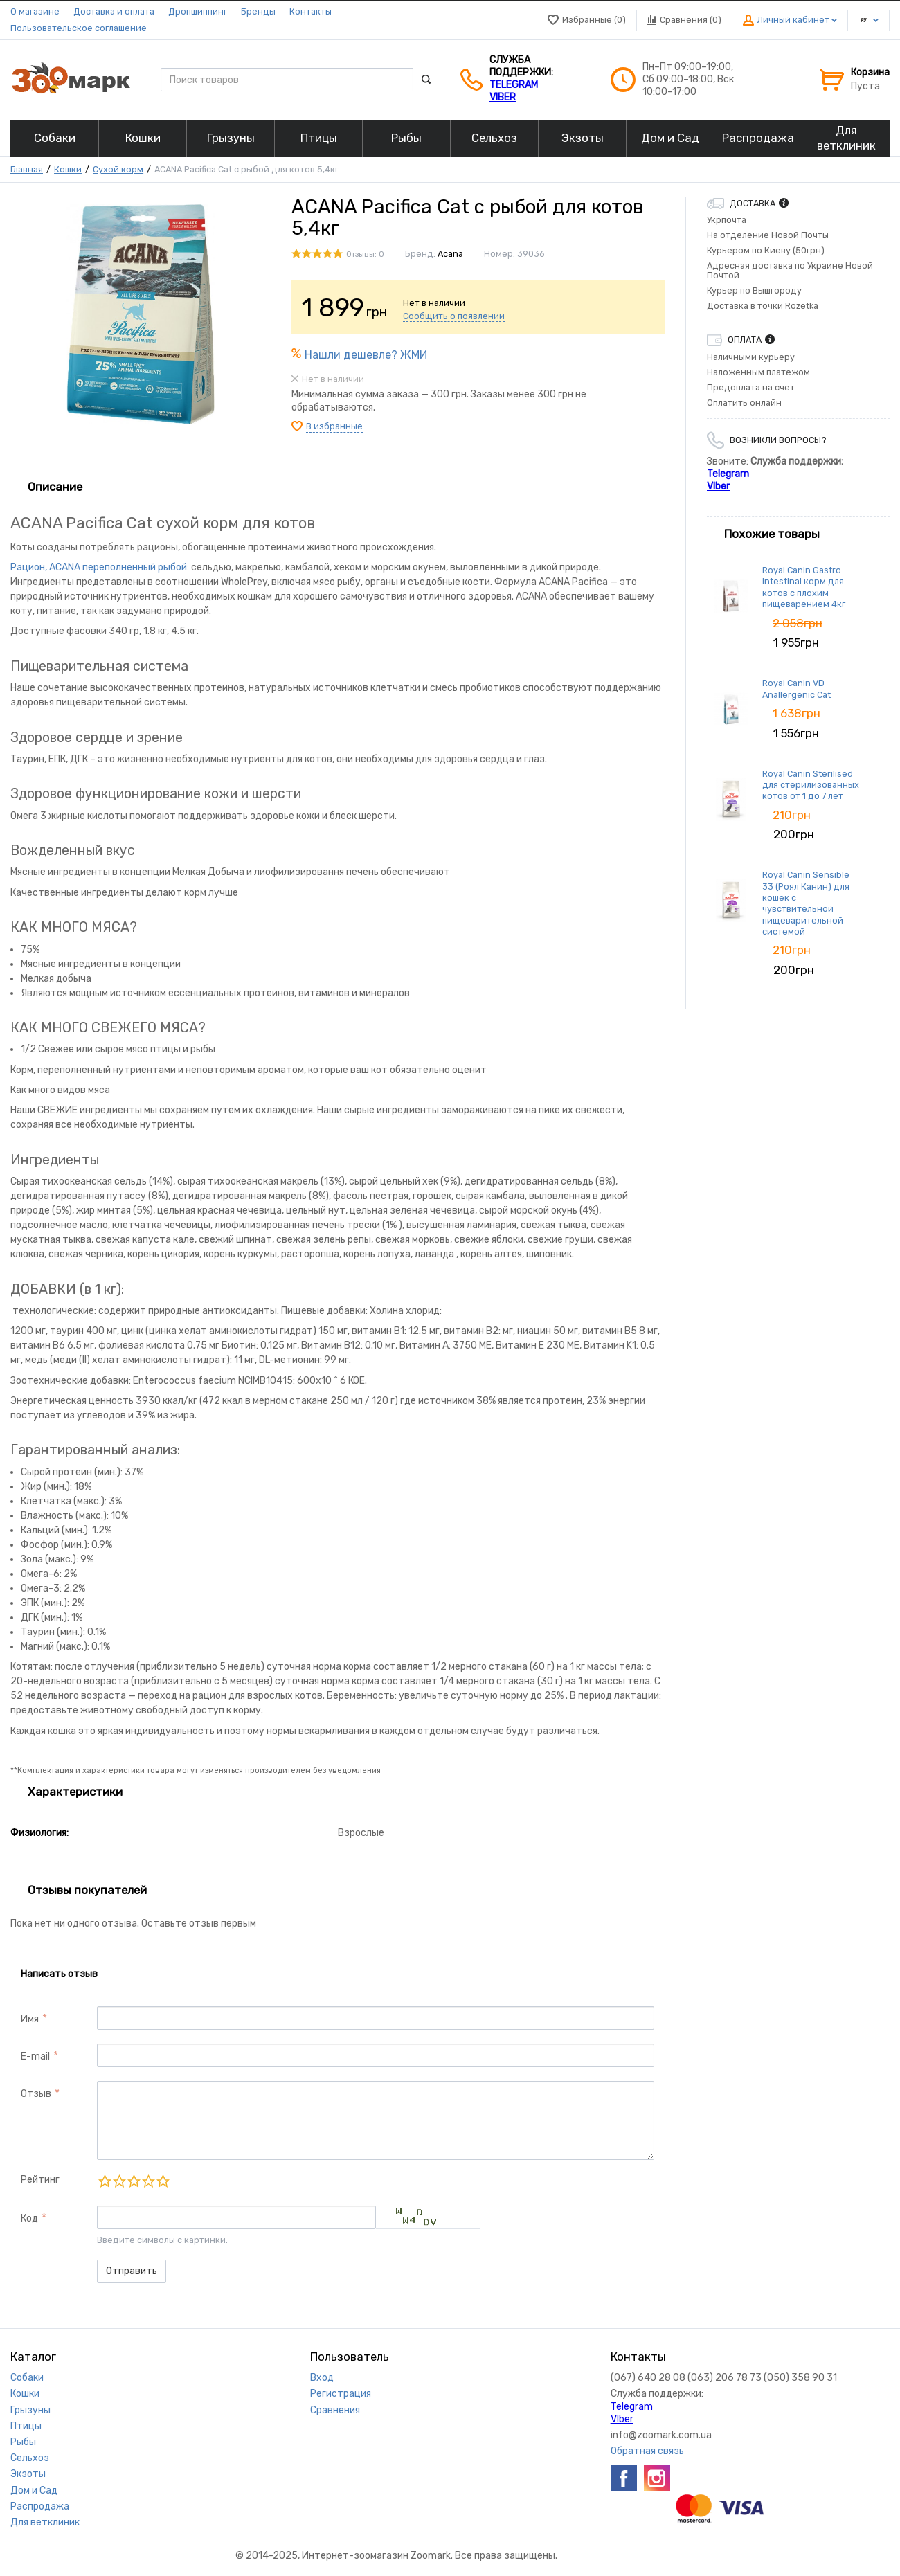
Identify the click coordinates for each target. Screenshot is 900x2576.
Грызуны (30, 2410)
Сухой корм (118, 169)
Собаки (27, 2378)
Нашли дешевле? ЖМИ (366, 354)
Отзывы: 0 (365, 254)
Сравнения (335, 2410)
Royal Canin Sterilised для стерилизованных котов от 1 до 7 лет (810, 785)
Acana (450, 254)
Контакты (310, 11)
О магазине (35, 11)
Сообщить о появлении (454, 316)
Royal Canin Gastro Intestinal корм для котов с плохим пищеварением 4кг (803, 587)
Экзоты (28, 2474)
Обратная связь (647, 2451)
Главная (26, 169)
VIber (502, 97)
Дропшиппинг (197, 11)
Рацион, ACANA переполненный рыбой (98, 567)
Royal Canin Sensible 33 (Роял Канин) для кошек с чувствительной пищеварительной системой (805, 903)
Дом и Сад (33, 2490)
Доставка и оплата (113, 11)
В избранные (334, 426)
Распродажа (39, 2506)
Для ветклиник (45, 2522)
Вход (322, 2378)
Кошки (68, 169)
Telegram (513, 85)
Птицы (26, 2426)
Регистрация (340, 2393)
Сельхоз (29, 2458)
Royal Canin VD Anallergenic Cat (796, 688)
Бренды (258, 11)
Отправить (131, 2271)
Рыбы (23, 2442)
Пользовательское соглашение (78, 28)
